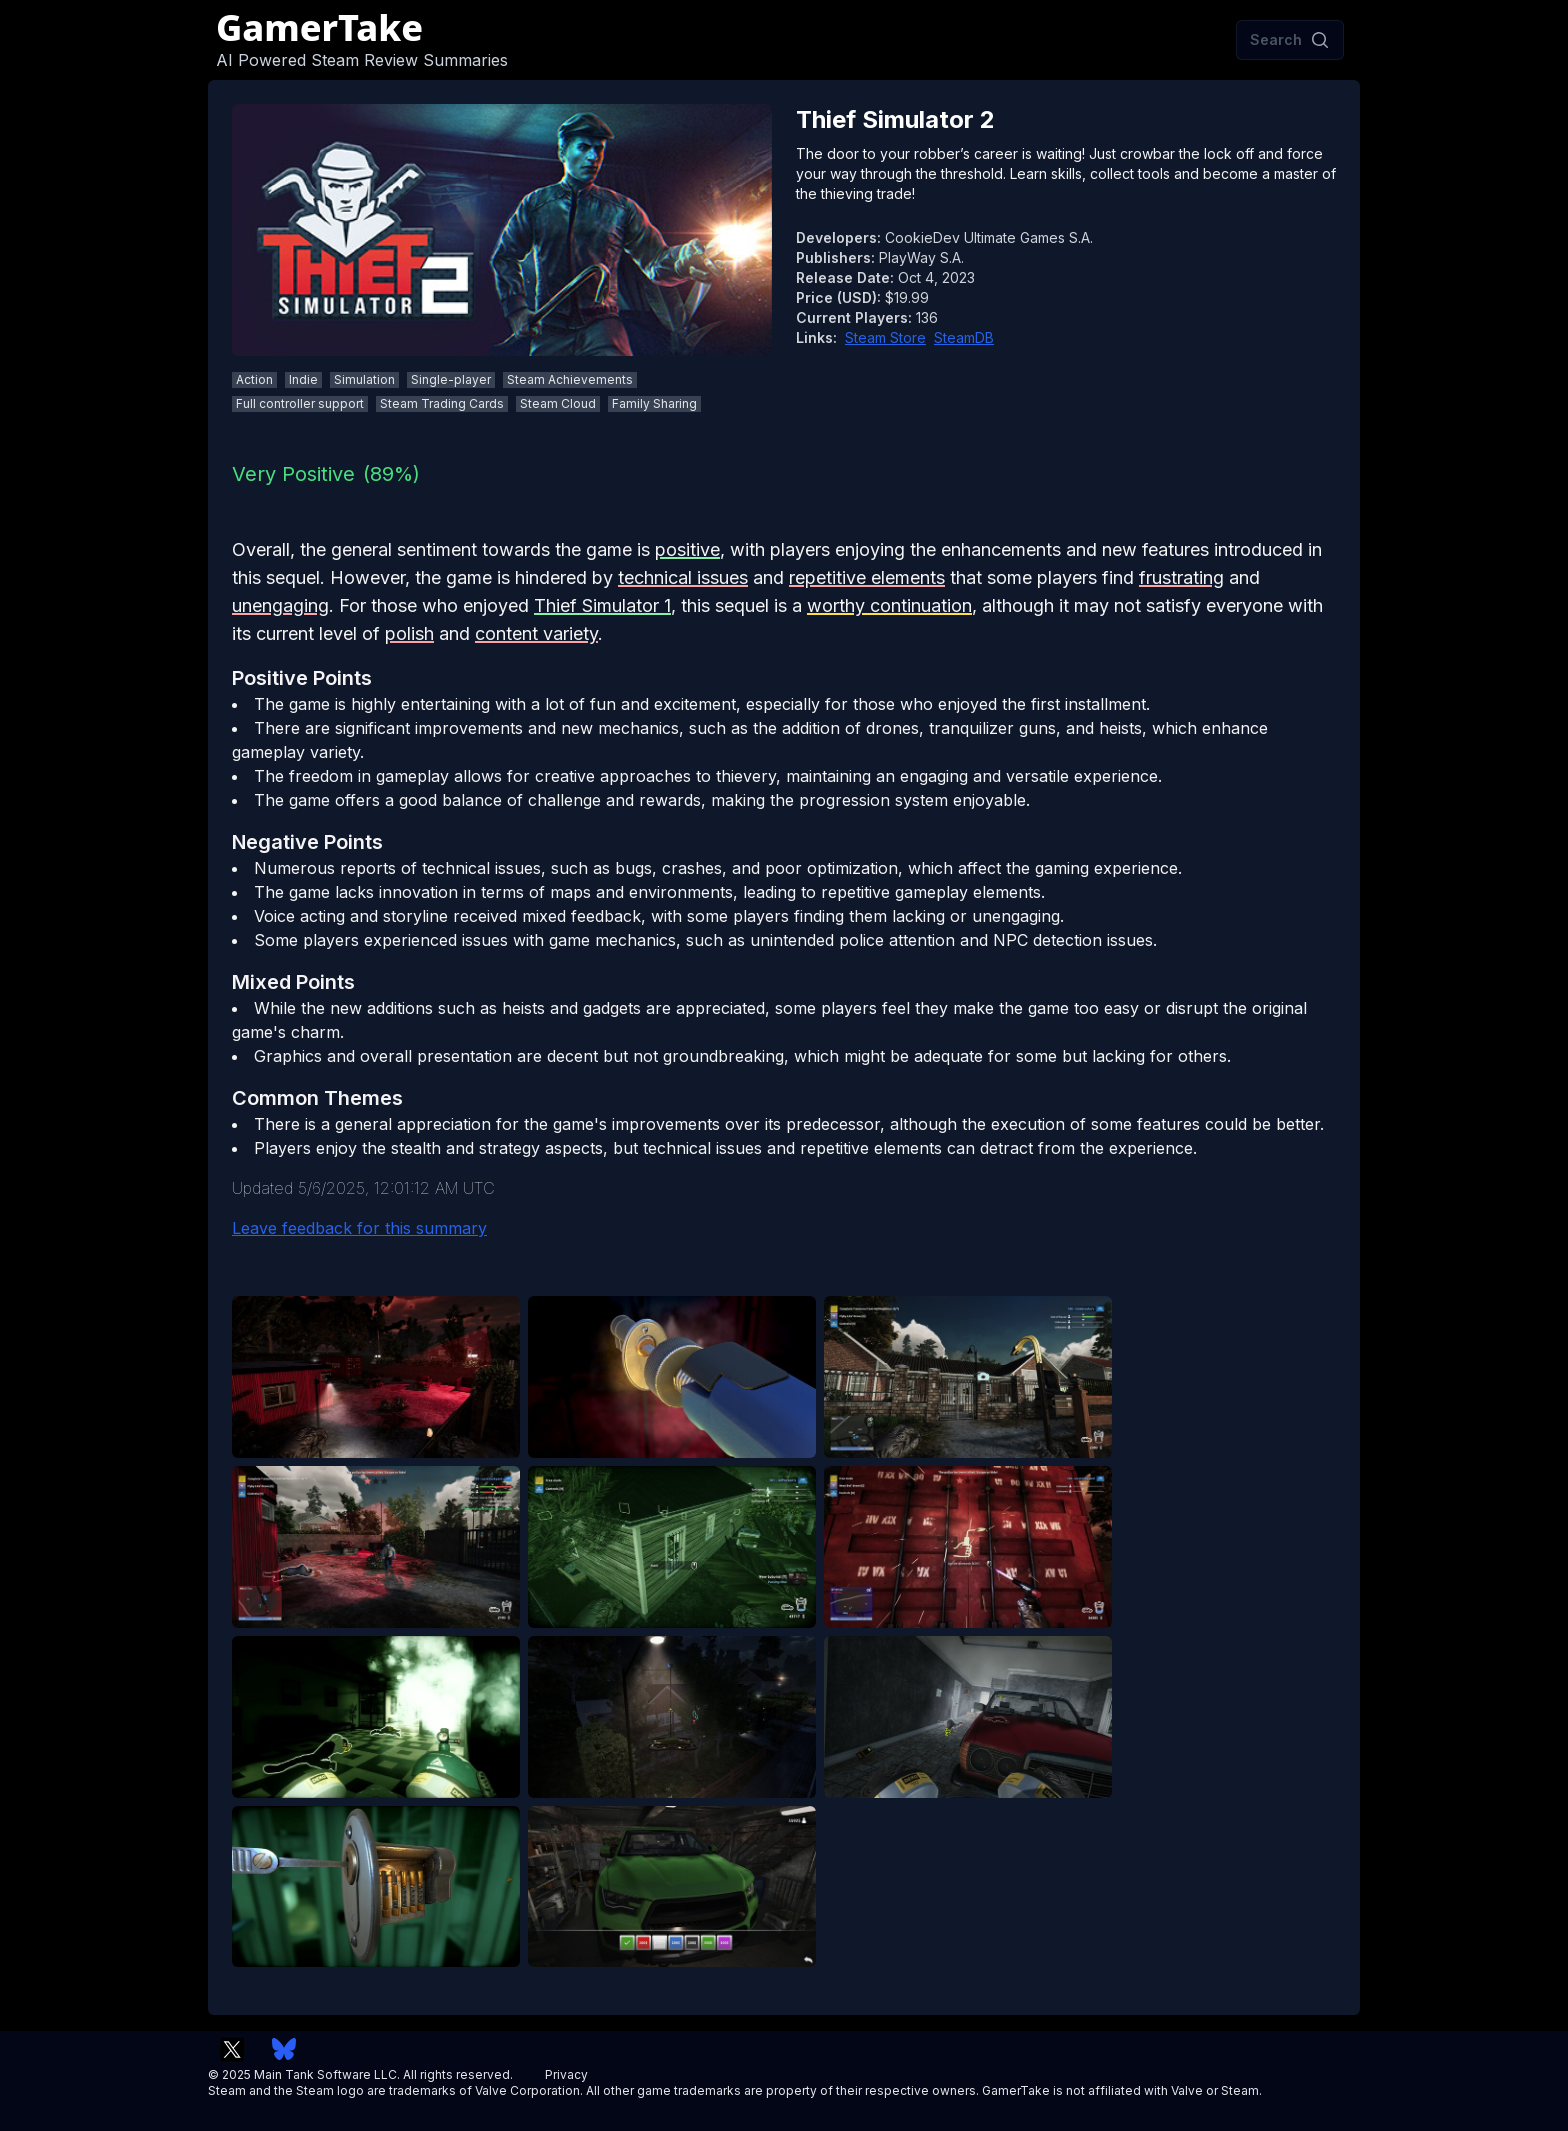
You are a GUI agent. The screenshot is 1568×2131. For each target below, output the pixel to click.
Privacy (566, 2074)
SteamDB (964, 337)
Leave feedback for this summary (359, 1228)
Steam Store (885, 337)
